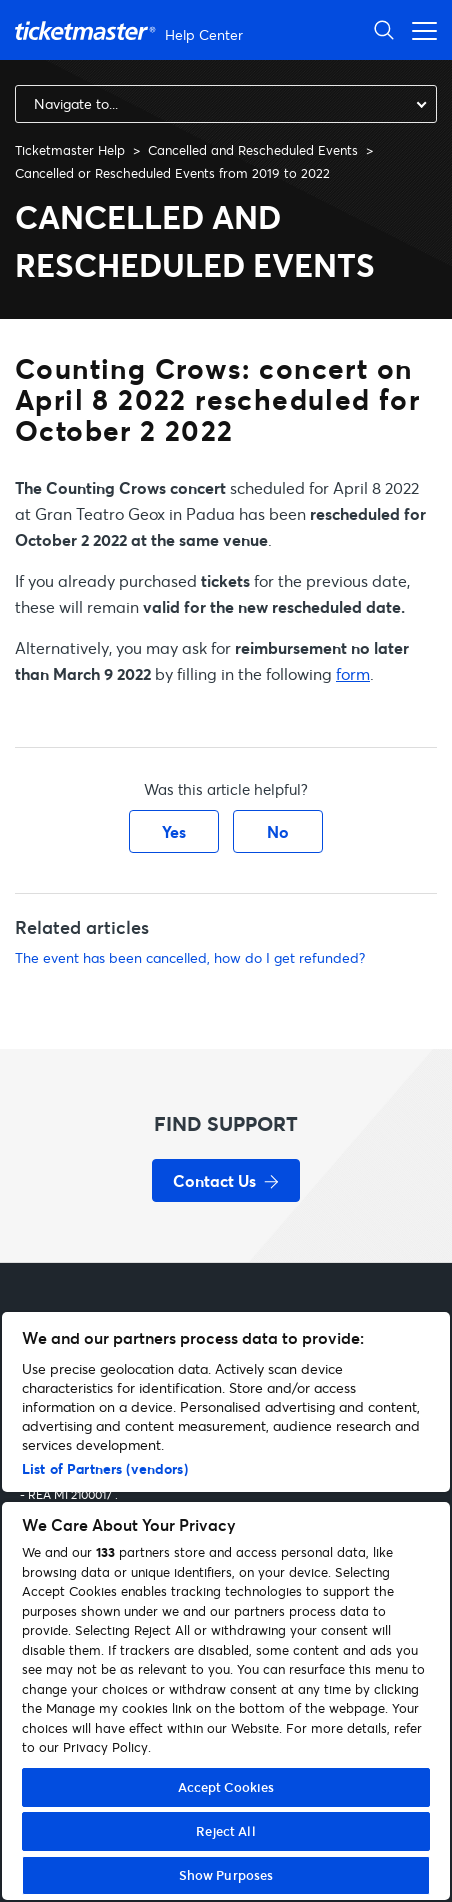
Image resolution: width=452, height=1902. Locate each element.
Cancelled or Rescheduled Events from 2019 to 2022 (172, 173)
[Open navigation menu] (419, 29)
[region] (226, 1606)
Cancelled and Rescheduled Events (253, 150)
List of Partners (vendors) (105, 1468)
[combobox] (226, 104)
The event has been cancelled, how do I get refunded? (190, 957)
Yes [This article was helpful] (174, 831)
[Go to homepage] (131, 30)
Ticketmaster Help (70, 150)
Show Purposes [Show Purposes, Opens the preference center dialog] (226, 1875)
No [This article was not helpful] (278, 831)
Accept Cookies (226, 1787)
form (353, 673)
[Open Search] (384, 29)
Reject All (225, 1831)
